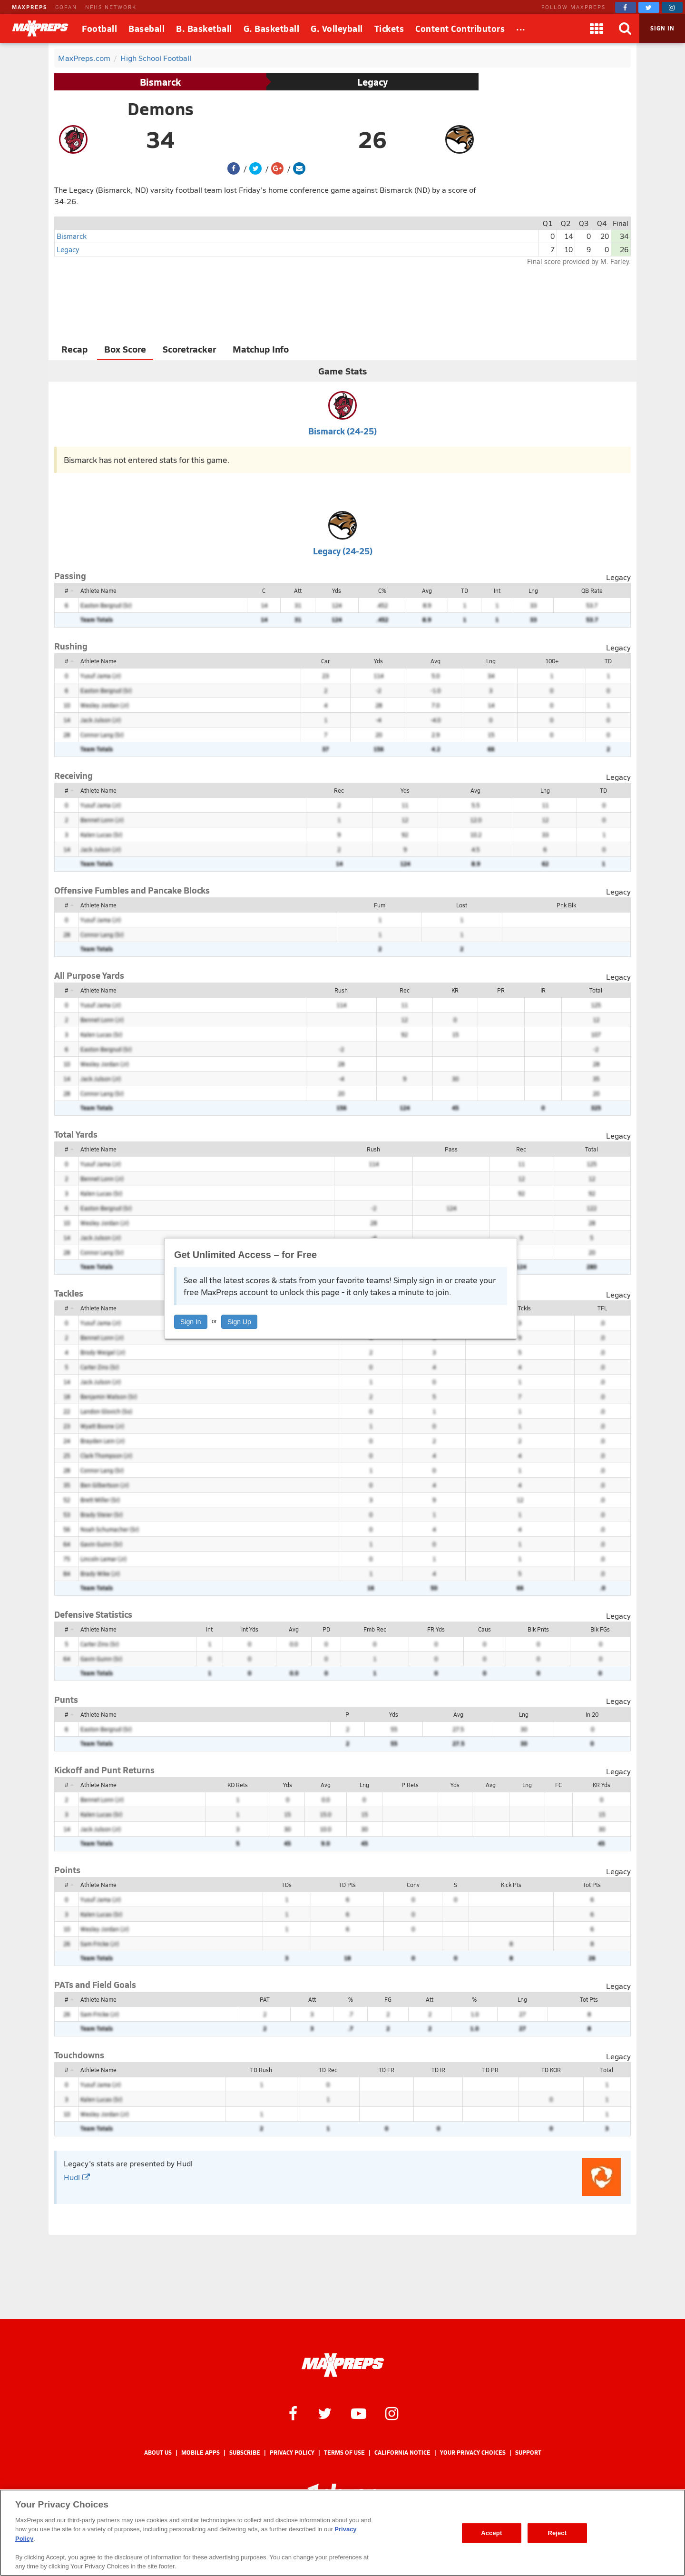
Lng (533, 590)
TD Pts (347, 1884)
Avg (427, 590)
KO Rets (237, 1785)
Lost (461, 905)
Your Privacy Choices (473, 2452)
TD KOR (551, 2070)
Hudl (77, 2177)
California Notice (402, 2452)
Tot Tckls (520, 1308)
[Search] (625, 28)
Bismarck (160, 81)
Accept (491, 2533)
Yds (336, 590)
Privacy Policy (292, 2452)
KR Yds (601, 1785)
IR (543, 990)
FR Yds (436, 1629)
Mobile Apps (200, 2452)
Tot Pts (592, 1884)
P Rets (410, 1785)
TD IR (438, 2070)
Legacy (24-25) (342, 551)
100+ (551, 661)
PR (501, 990)
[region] (342, 2532)
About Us (158, 2452)
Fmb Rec (374, 1629)
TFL (602, 1308)
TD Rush (261, 2070)
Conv (413, 1884)
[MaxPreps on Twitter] (648, 7)
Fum (379, 905)
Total (595, 990)
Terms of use (344, 2452)
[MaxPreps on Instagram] (672, 7)
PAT (265, 1999)
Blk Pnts (538, 1629)
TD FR (386, 2070)
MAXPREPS (29, 6)
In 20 (592, 1714)
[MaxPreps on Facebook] (625, 7)
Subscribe (244, 2452)
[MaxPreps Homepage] (342, 2365)
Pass (451, 1149)
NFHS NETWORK (111, 6)
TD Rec (328, 2070)
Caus (484, 1629)
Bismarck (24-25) (342, 431)
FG (387, 1999)
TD (464, 590)
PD (326, 1629)
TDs (287, 1884)
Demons (160, 108)
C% (382, 590)
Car (325, 661)
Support (528, 2452)
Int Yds (249, 1629)
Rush (341, 990)
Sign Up (239, 1322)
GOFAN (66, 6)
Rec (339, 790)
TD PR (490, 2070)
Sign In (190, 1322)
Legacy (372, 81)
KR (455, 990)
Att (298, 590)
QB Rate (592, 590)
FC (558, 1785)
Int (497, 590)
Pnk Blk (566, 905)
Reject (557, 2533)
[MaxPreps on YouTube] (358, 2412)
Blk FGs (600, 1629)
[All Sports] (520, 28)
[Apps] (596, 28)
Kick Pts (511, 1884)
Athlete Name (98, 590)
